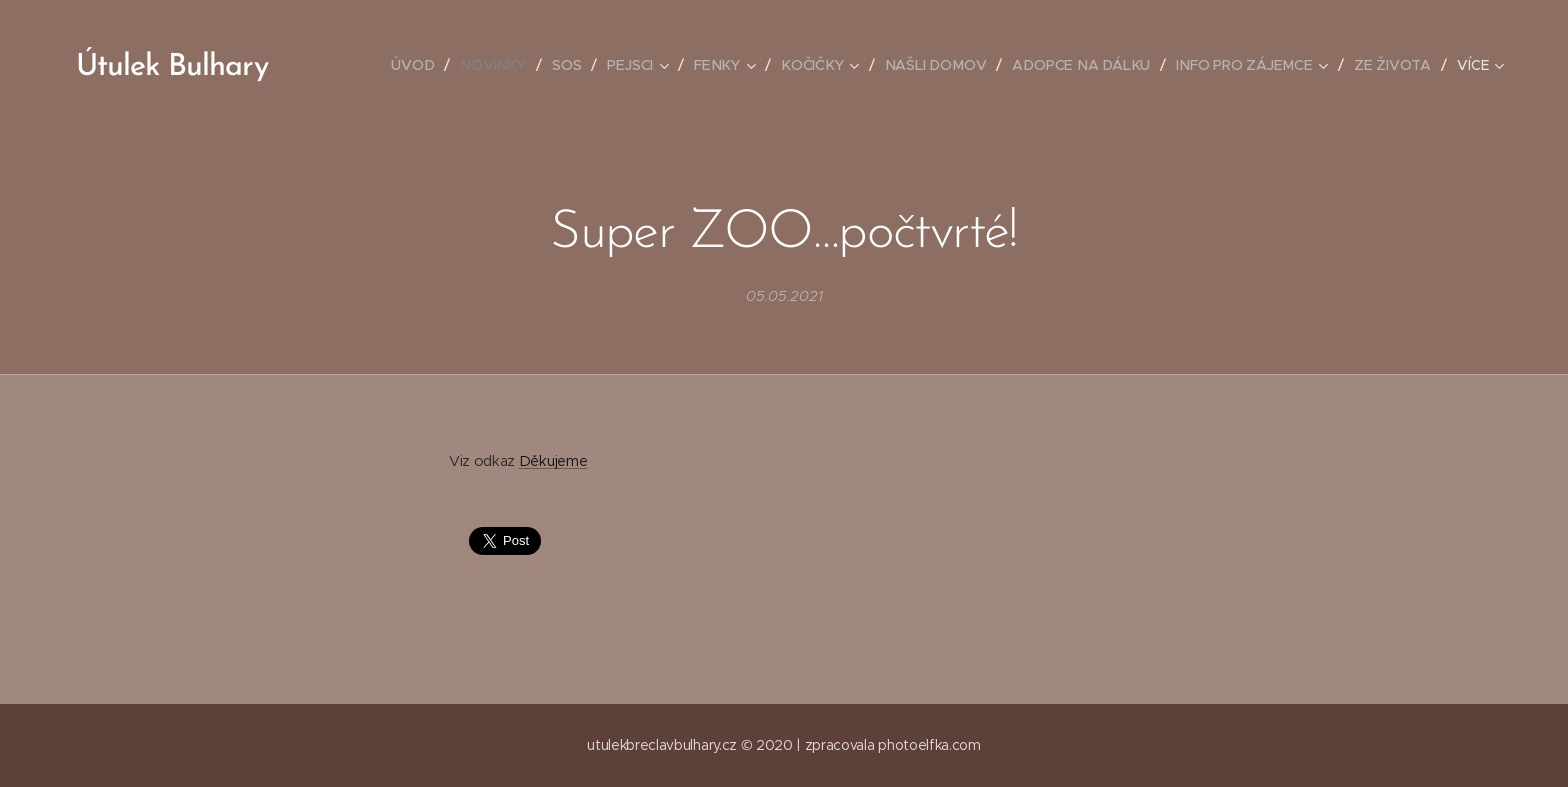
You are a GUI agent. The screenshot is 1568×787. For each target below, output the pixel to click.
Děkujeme (553, 461)
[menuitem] (424, 65)
